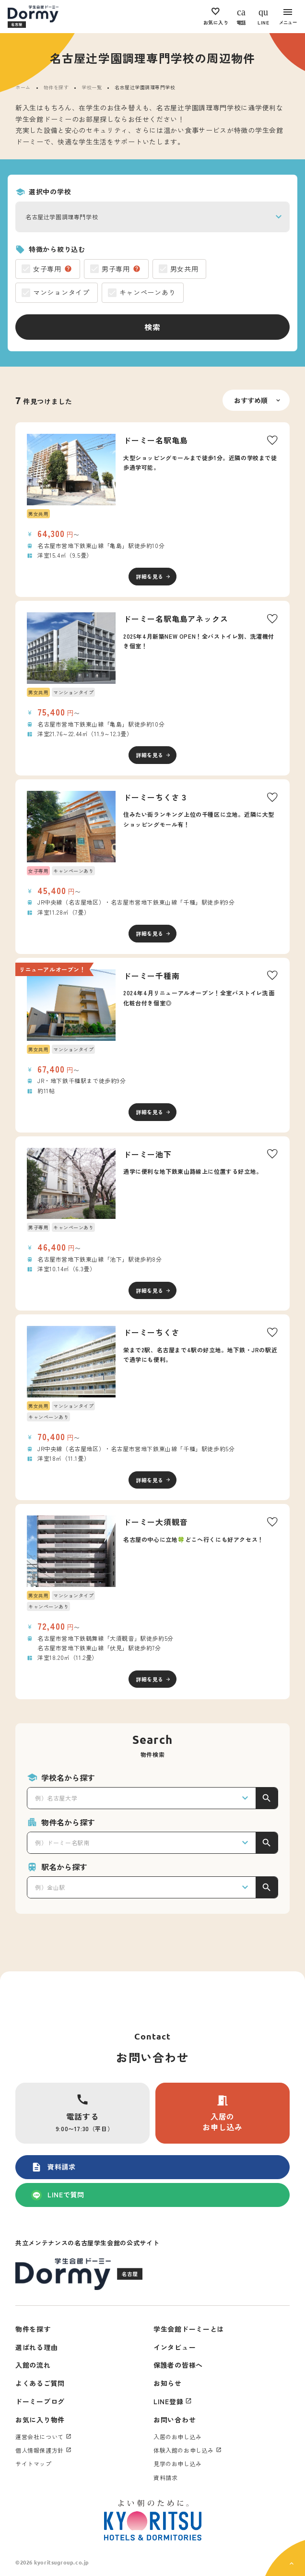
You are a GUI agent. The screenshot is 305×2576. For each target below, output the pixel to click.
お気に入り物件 (40, 2419)
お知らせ (167, 2383)
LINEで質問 (57, 2195)
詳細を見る (150, 576)
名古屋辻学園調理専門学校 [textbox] (61, 217)
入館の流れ (33, 2365)
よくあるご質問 (40, 2383)
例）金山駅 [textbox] (50, 1887)
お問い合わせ (174, 2419)
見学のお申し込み (177, 2463)
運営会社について (39, 2437)
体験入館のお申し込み (183, 2450)
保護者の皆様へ (178, 2365)
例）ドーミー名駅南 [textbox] (62, 1842)
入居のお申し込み (222, 2113)
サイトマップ (33, 2463)
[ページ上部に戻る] (285, 2558)
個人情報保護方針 (39, 2450)
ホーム (23, 87)
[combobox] (152, 217)
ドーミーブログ (40, 2401)
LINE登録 (168, 2401)
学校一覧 (92, 87)
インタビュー (174, 2347)
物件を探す (56, 87)
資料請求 (53, 2167)
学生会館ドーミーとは (188, 2329)
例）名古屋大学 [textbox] (56, 1798)
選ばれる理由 (36, 2347)
